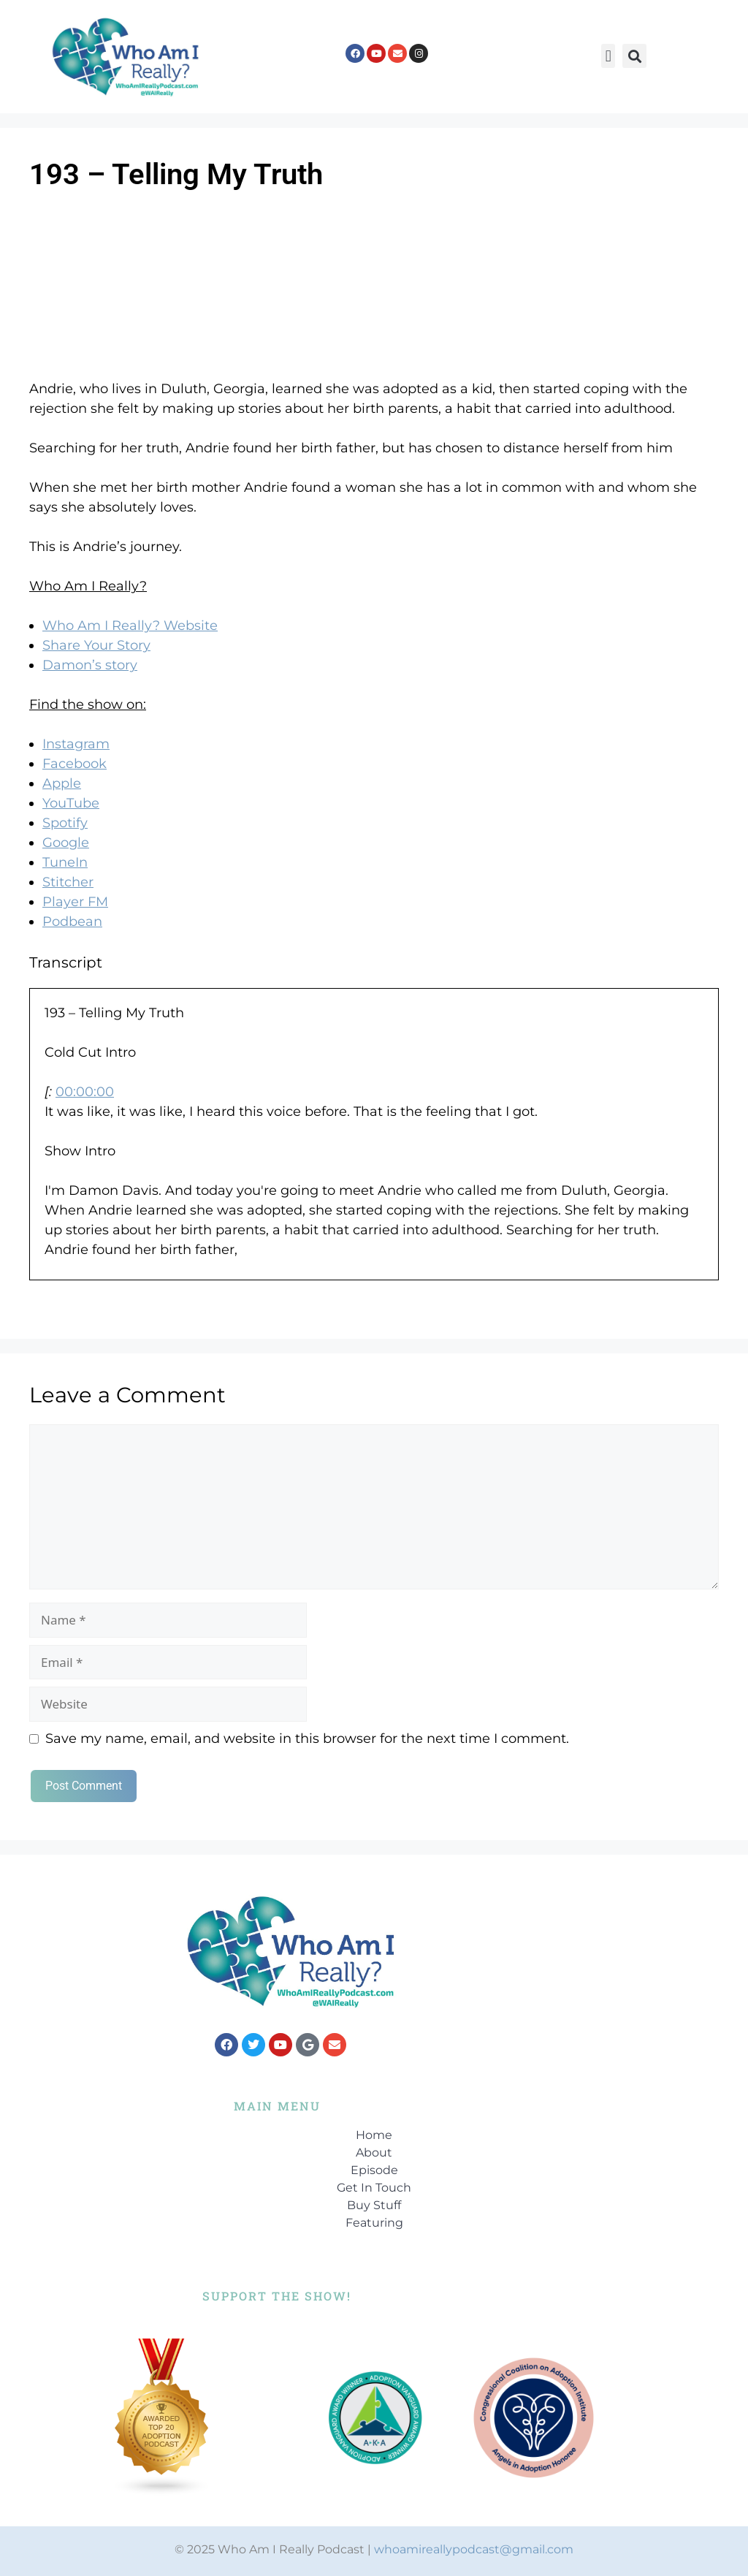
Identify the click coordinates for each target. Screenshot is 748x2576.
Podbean (72, 921)
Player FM (75, 902)
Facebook (74, 764)
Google (65, 843)
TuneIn (65, 862)
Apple (61, 783)
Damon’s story (89, 665)
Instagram (76, 744)
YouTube (70, 803)
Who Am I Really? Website (130, 626)
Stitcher (68, 882)
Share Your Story (96, 645)
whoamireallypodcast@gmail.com (473, 2549)
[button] (608, 56)
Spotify (65, 823)
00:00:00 (85, 1092)
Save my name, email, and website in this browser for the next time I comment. (307, 1738)
